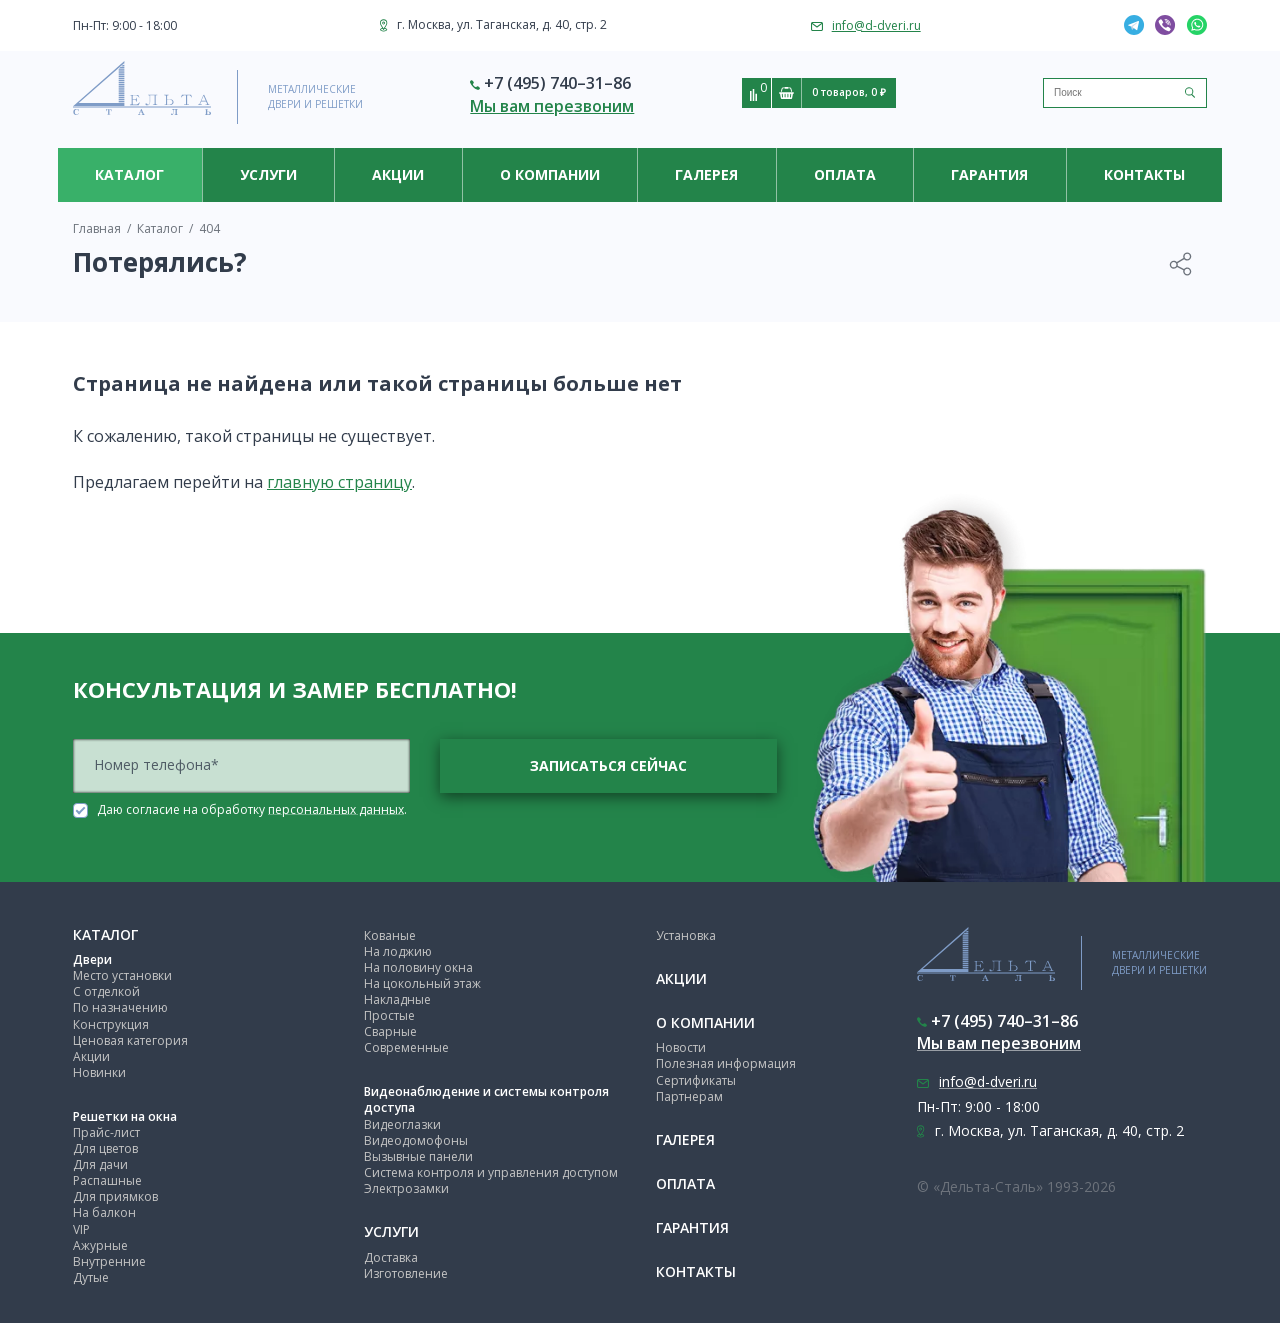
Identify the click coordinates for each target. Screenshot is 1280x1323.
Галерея (706, 174)
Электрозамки (406, 1188)
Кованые (390, 935)
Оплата (845, 174)
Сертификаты (696, 1080)
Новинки (99, 1072)
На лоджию (398, 951)
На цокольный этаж (422, 983)
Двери (92, 959)
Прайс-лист (106, 1132)
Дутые (91, 1277)
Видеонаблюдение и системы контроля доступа (486, 1099)
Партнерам (689, 1096)
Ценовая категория (130, 1040)
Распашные (107, 1180)
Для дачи (100, 1164)
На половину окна (418, 967)
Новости (681, 1047)
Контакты (1144, 174)
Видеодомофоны (416, 1140)
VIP (81, 1229)
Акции (398, 174)
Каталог (129, 174)
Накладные (397, 999)
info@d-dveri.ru (876, 25)
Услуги (268, 174)
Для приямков (115, 1196)
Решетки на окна (125, 1116)
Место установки (122, 975)
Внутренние (109, 1261)
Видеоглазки (402, 1124)
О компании (550, 174)
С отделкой (106, 991)
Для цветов (105, 1148)
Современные (406, 1047)
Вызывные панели (418, 1156)
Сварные (390, 1031)
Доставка (391, 1257)
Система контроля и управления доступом (491, 1172)
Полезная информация (726, 1063)
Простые (389, 1015)
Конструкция (111, 1024)
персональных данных (336, 808)
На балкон (104, 1212)
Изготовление (406, 1273)
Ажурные (100, 1245)
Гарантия (989, 174)
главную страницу (339, 482)
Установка (686, 935)
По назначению (120, 1007)
